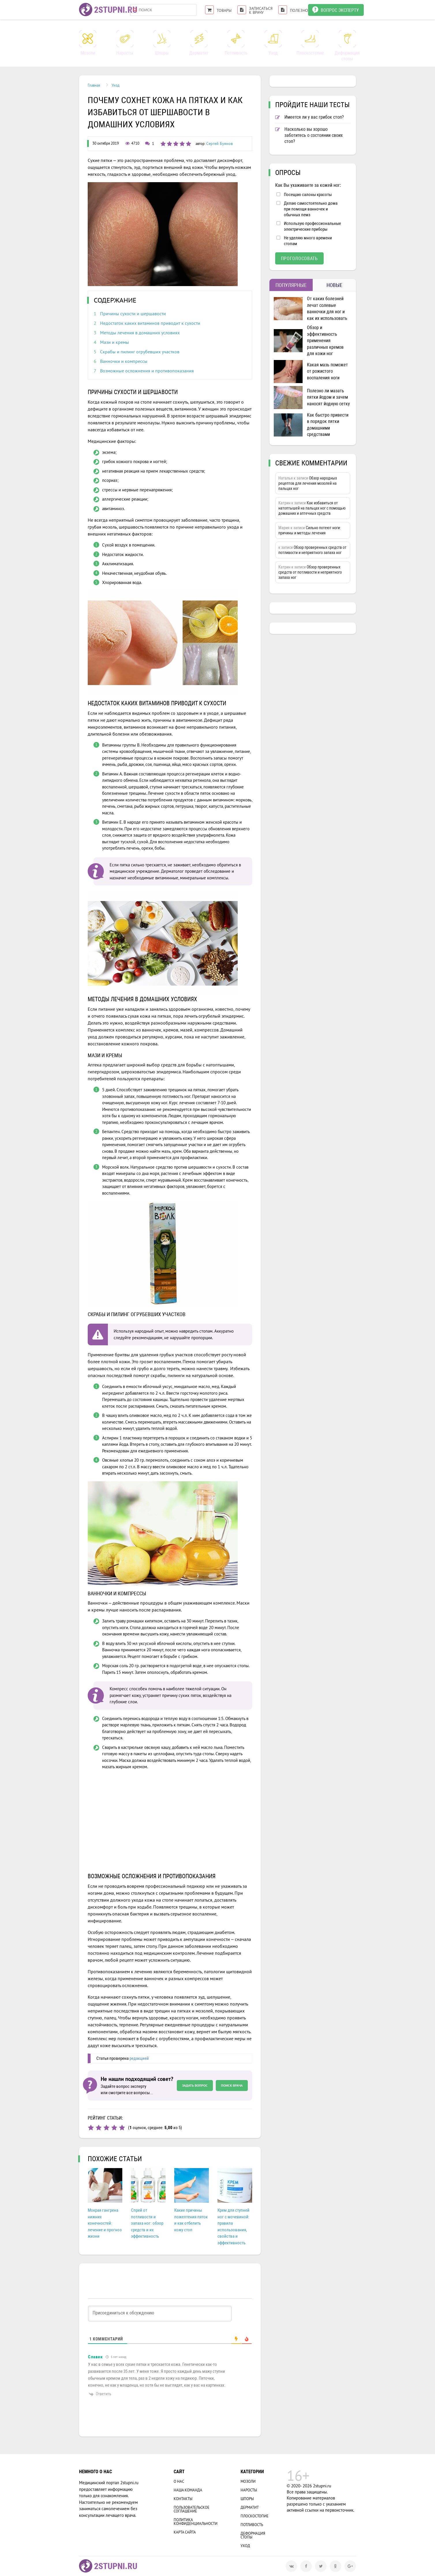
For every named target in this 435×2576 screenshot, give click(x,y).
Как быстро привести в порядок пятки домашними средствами (327, 424)
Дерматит (250, 2507)
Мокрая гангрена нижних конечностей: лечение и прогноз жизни (105, 2223)
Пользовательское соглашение (191, 2509)
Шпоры (247, 2498)
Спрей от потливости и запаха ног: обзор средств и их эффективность (147, 2223)
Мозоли (248, 2481)
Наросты (249, 2490)
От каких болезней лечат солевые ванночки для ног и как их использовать (327, 308)
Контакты (183, 2498)
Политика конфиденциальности (195, 2521)
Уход (245, 2545)
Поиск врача (232, 2085)
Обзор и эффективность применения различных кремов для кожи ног (325, 340)
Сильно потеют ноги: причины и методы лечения (309, 530)
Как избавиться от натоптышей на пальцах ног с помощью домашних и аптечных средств (312, 508)
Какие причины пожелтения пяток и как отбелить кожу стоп (191, 2220)
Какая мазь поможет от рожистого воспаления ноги (327, 371)
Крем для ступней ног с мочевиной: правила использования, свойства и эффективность (233, 2226)
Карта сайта (185, 2532)
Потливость (252, 2524)
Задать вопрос (195, 2085)
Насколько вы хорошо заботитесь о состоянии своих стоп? (309, 135)
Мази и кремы (114, 342)
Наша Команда (188, 2490)
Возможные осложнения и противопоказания (147, 370)
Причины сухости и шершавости (133, 313)
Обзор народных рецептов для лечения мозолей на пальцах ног (307, 483)
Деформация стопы (253, 2535)
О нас (179, 2481)
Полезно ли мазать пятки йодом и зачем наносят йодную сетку (328, 397)
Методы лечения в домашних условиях (140, 332)
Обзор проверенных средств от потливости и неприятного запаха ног (312, 550)
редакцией (139, 2058)
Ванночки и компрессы (123, 361)
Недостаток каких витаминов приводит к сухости (150, 323)
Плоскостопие (255, 2516)
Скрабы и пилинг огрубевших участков (139, 351)
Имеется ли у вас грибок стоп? (309, 117)
